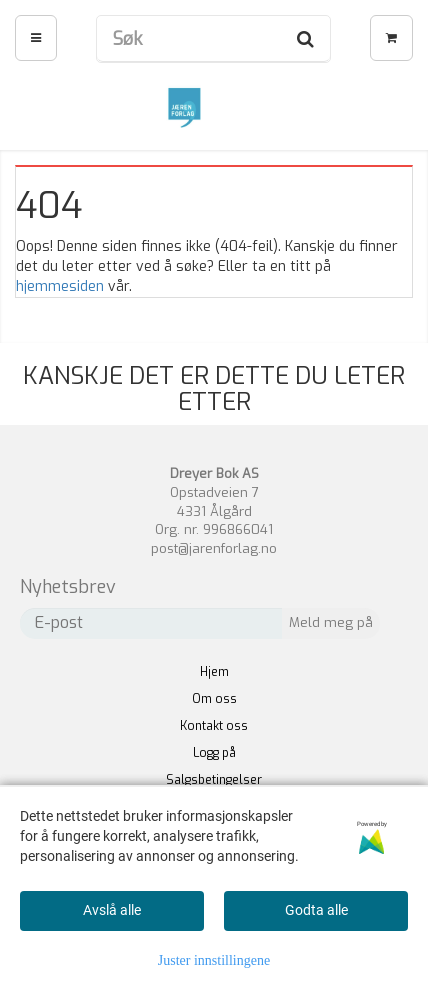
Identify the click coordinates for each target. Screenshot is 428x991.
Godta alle (316, 910)
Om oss (214, 699)
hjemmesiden (60, 286)
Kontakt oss (214, 726)
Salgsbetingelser (214, 780)
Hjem (214, 672)
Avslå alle (112, 910)
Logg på (214, 753)
